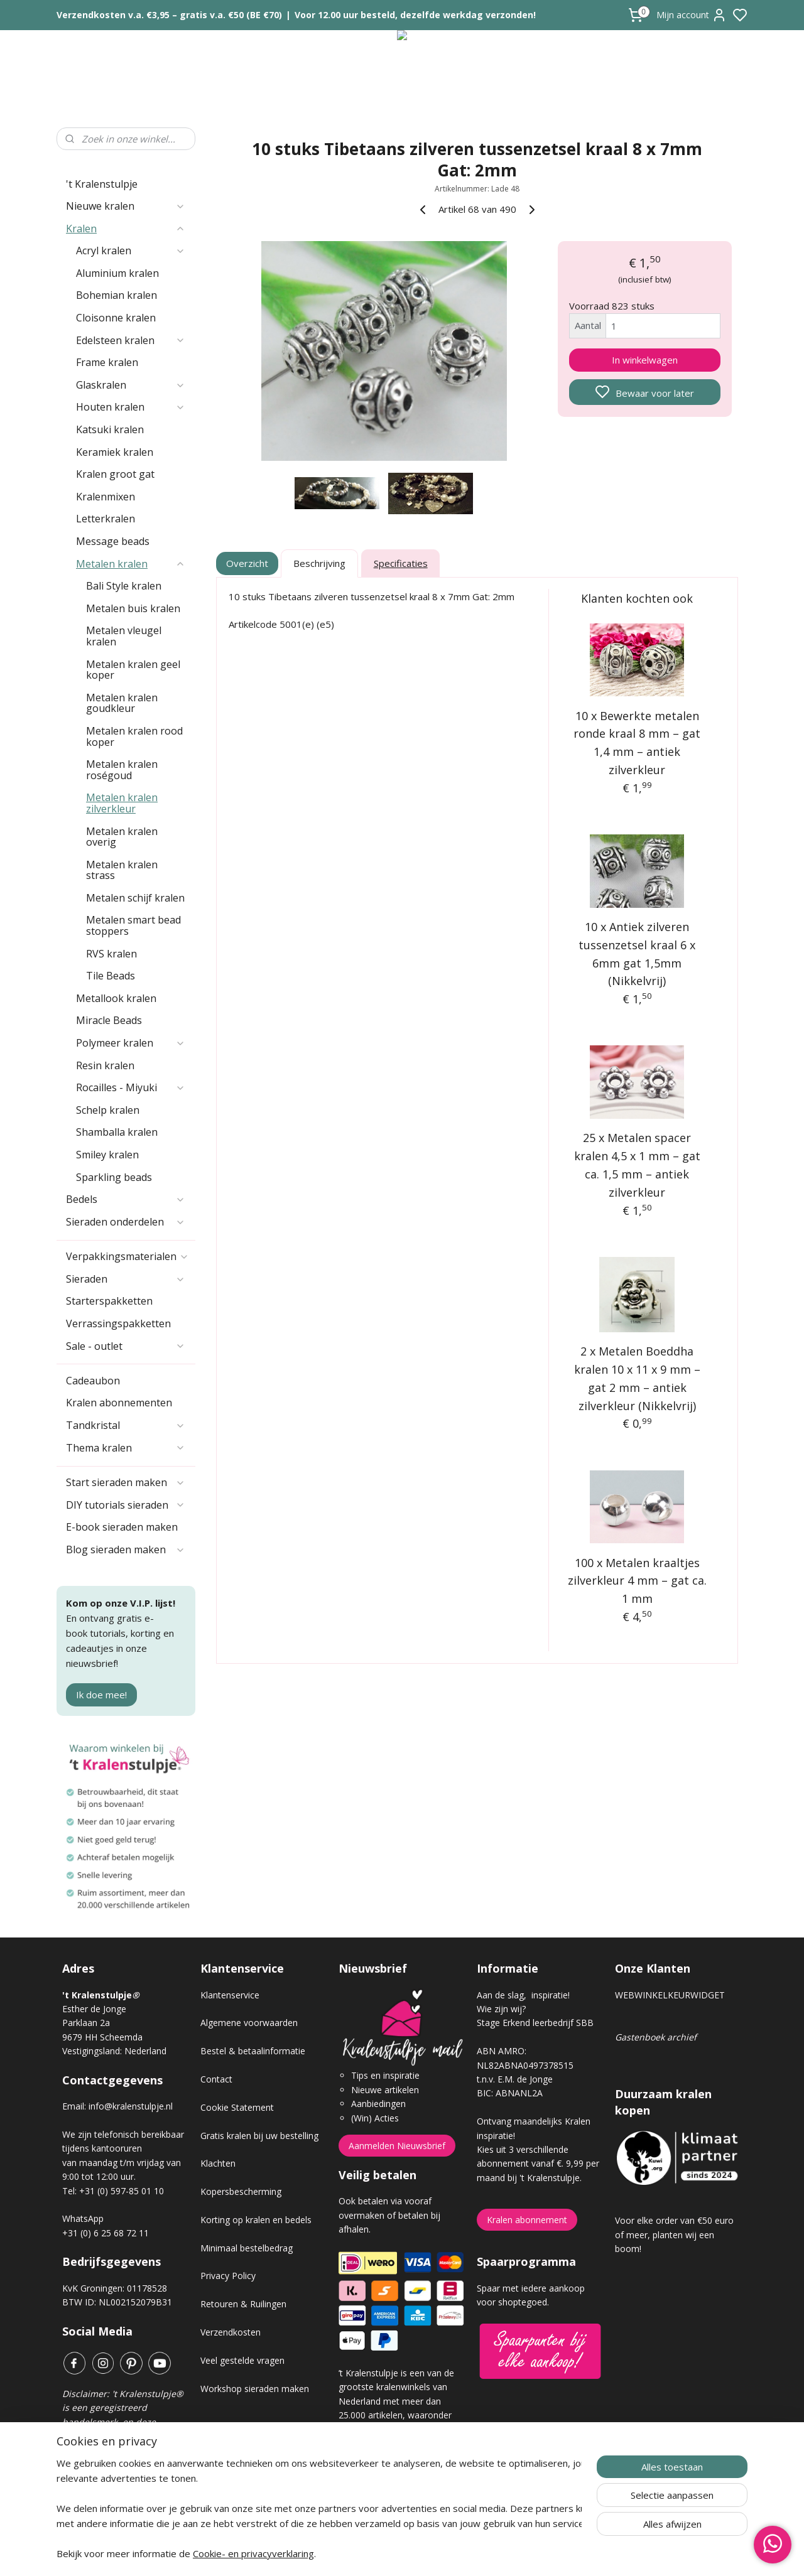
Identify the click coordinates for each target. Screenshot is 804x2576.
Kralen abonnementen (119, 1402)
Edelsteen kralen (130, 340)
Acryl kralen (130, 250)
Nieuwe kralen (125, 206)
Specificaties (401, 563)
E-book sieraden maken (122, 1527)
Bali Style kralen (123, 586)
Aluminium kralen (117, 273)
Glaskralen (130, 385)
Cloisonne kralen (116, 318)
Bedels (125, 1199)
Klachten (218, 2163)
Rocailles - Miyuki (130, 1087)
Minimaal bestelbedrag (246, 2248)
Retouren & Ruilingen (243, 2304)
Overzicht (248, 563)
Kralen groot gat (115, 474)
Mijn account (691, 15)
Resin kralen (105, 1065)
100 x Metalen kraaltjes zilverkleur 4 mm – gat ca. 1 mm (637, 1581)
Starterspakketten (109, 1301)
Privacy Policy (228, 2276)
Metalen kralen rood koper (134, 736)
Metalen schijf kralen (135, 898)
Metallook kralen (116, 998)
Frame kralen (107, 362)
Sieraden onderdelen (125, 1222)
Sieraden (125, 1279)
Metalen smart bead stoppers (133, 925)
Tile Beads (110, 976)
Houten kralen (130, 407)
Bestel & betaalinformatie (252, 2051)
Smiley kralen (107, 1154)
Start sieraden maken (125, 1482)
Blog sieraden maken (125, 1549)
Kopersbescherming (240, 2191)
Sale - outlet (125, 1346)
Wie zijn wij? (501, 2009)
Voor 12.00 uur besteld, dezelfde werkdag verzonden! (415, 15)
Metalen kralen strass (122, 870)
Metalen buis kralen (133, 608)
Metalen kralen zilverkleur (122, 803)
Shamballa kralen (117, 1132)
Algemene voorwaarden (249, 2023)
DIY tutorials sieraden (125, 1505)
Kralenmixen (105, 497)
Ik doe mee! (101, 1694)
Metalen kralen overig (122, 836)
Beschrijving (319, 563)
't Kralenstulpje (102, 184)
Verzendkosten (230, 2332)
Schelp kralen (107, 1110)
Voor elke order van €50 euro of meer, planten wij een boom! (674, 2234)
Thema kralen (125, 1448)
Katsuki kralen (110, 429)
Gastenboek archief (656, 2037)
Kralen (125, 228)
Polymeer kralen (130, 1043)
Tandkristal (125, 1425)
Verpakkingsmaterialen (127, 1256)
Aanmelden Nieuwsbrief (397, 2146)
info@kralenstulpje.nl (131, 2106)
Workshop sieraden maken (254, 2389)
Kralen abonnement (527, 2220)
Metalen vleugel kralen (123, 636)
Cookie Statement (237, 2107)
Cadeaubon (93, 1381)
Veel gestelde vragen (242, 2360)
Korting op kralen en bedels (256, 2220)
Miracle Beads (109, 1020)
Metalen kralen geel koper (133, 669)
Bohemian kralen (116, 295)
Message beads (112, 541)
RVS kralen (111, 954)
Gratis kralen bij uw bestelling (259, 2136)
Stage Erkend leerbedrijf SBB (535, 2023)
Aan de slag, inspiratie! (523, 1995)
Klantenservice (229, 1995)
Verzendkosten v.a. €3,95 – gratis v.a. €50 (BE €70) (169, 15)
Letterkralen (105, 518)
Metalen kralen (130, 564)
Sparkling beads (114, 1177)
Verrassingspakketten (118, 1323)
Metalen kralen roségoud (122, 769)
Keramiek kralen (114, 452)
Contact (216, 2079)
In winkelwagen (645, 359)
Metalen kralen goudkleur (122, 703)
